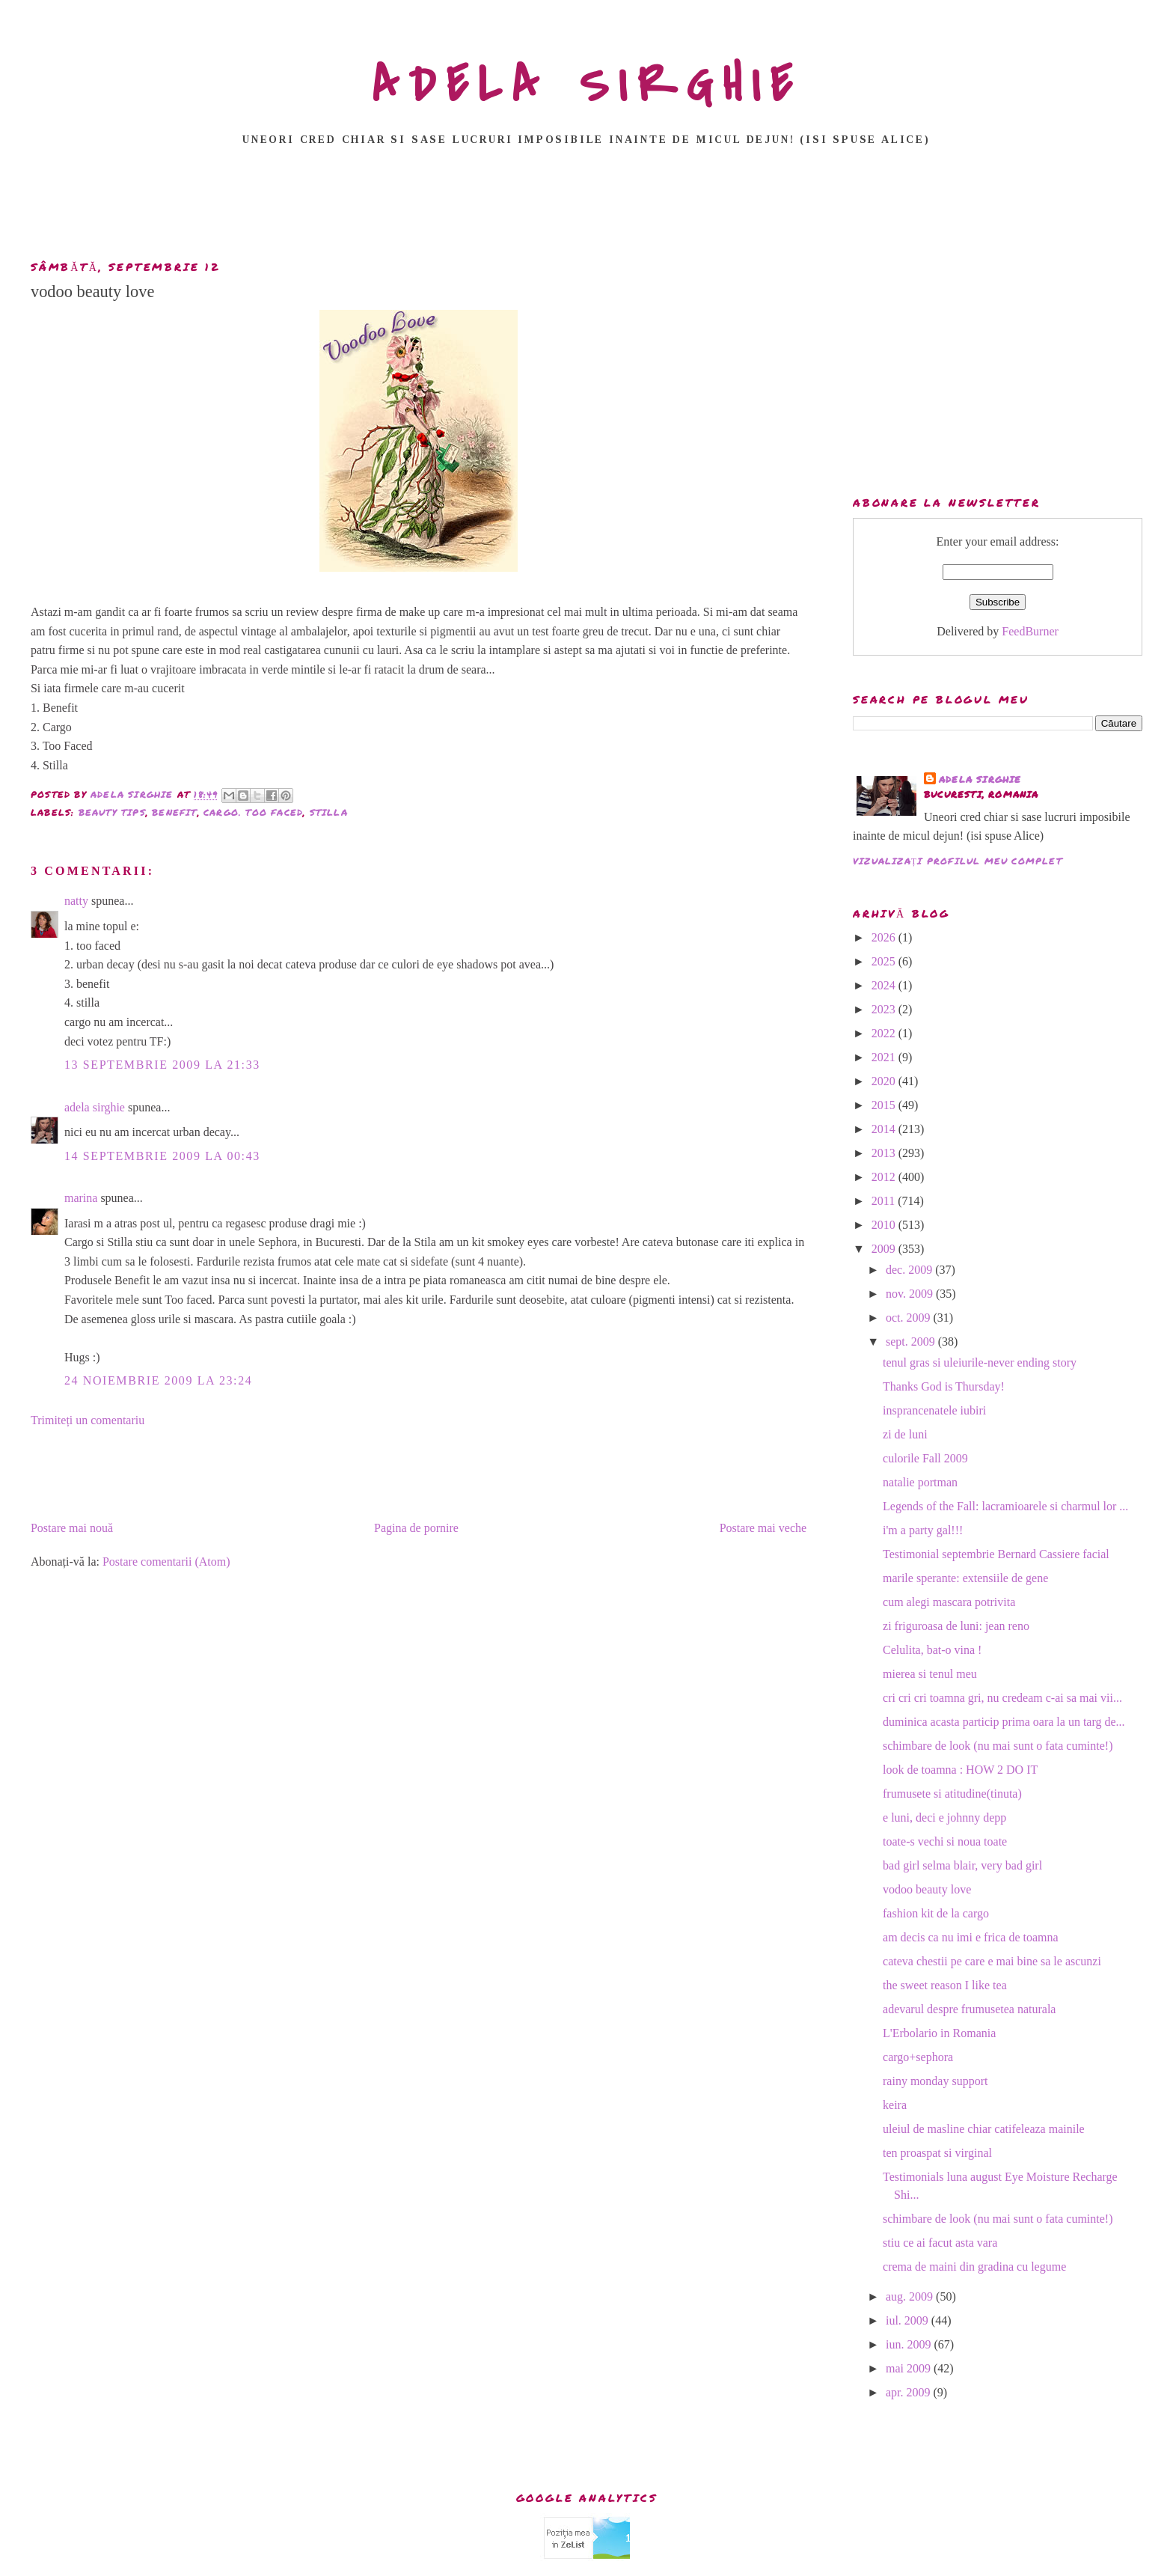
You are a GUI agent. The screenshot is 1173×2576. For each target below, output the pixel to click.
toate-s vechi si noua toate (945, 1841)
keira (895, 2105)
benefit (174, 812)
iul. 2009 (908, 2320)
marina (80, 1197)
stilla (329, 812)
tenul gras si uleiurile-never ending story (979, 1362)
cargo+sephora (918, 2057)
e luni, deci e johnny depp (944, 1817)
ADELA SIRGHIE (587, 85)
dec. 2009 (910, 1269)
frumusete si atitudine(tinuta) (952, 1793)
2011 (885, 1200)
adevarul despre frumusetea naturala (969, 2009)
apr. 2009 (910, 2392)
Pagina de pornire (416, 1528)
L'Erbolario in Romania (939, 2033)
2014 (885, 1129)
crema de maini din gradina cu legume (974, 2266)
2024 (885, 985)
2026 (885, 937)
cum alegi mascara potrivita (949, 1602)
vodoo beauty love (927, 1889)
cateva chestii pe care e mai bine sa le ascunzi (992, 1961)
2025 (885, 961)
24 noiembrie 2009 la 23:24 (158, 1380)
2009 (885, 1248)
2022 (885, 1033)
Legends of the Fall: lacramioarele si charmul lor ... (1005, 1506)
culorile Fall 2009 (925, 1458)
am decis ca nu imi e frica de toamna (971, 1937)
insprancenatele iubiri (934, 1410)
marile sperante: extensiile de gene (965, 1578)
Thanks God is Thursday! (944, 1386)
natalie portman (920, 1482)
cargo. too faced (253, 812)
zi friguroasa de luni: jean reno (956, 1626)
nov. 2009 (911, 1293)
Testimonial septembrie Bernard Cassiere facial (996, 1554)
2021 (885, 1057)
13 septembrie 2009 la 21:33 (162, 1064)
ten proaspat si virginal (937, 2152)
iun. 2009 (910, 2344)
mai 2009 (910, 2368)
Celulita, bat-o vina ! (932, 1649)
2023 (885, 1009)
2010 (885, 1224)
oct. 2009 (910, 1317)
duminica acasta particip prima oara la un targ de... (1004, 1721)
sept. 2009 (912, 1341)
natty (76, 900)
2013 (885, 1153)
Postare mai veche (763, 1528)
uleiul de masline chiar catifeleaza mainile (984, 2128)
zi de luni (905, 1434)
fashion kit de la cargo (936, 1913)
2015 (885, 1105)
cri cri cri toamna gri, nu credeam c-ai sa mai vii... (1002, 1697)
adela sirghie (94, 1107)
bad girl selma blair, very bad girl (962, 1865)
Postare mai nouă (72, 1528)
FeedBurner (1030, 631)
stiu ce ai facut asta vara (940, 2242)
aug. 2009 (911, 2296)
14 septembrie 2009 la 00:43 (162, 1156)
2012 (885, 1177)
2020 (885, 1081)
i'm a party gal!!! (923, 1530)
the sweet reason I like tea (945, 1985)
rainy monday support (935, 2081)
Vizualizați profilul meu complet (957, 861)
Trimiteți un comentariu (87, 1420)
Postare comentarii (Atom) (166, 1561)
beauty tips (112, 812)
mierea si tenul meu (930, 1673)
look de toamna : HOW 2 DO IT (960, 1769)
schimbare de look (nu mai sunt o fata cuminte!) (997, 1745)
